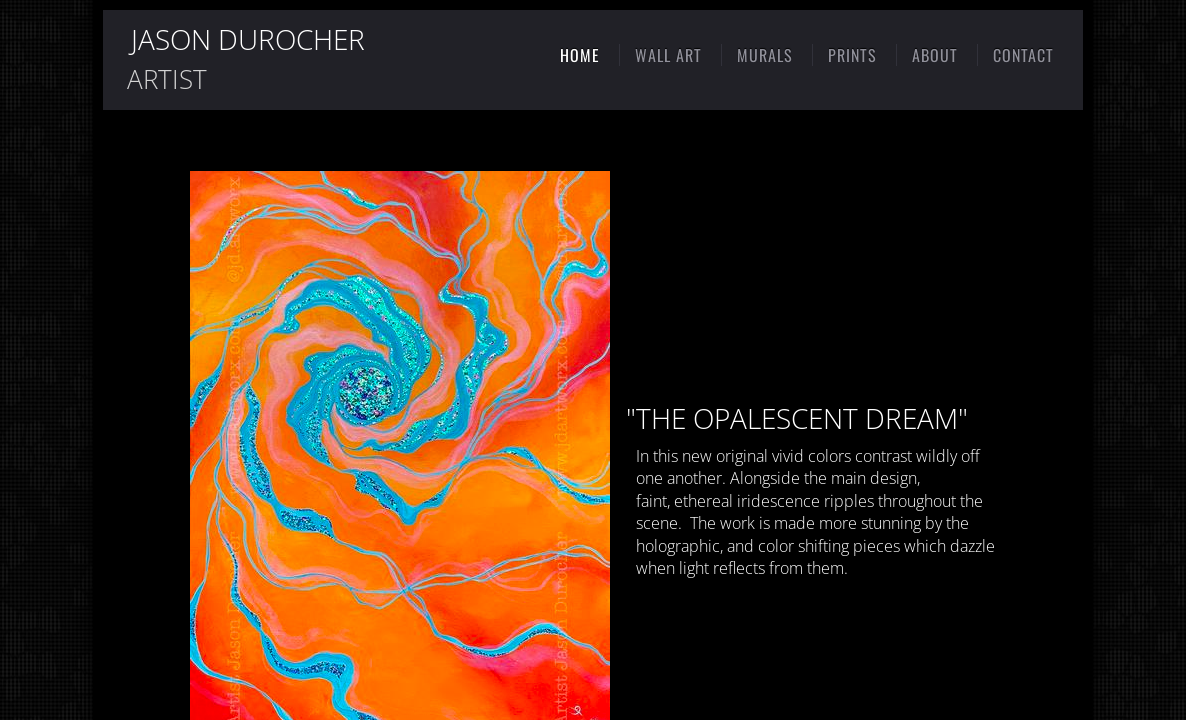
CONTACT (1023, 55)
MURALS (765, 55)
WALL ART (668, 55)
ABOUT (935, 55)
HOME (580, 55)
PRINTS (852, 55)
